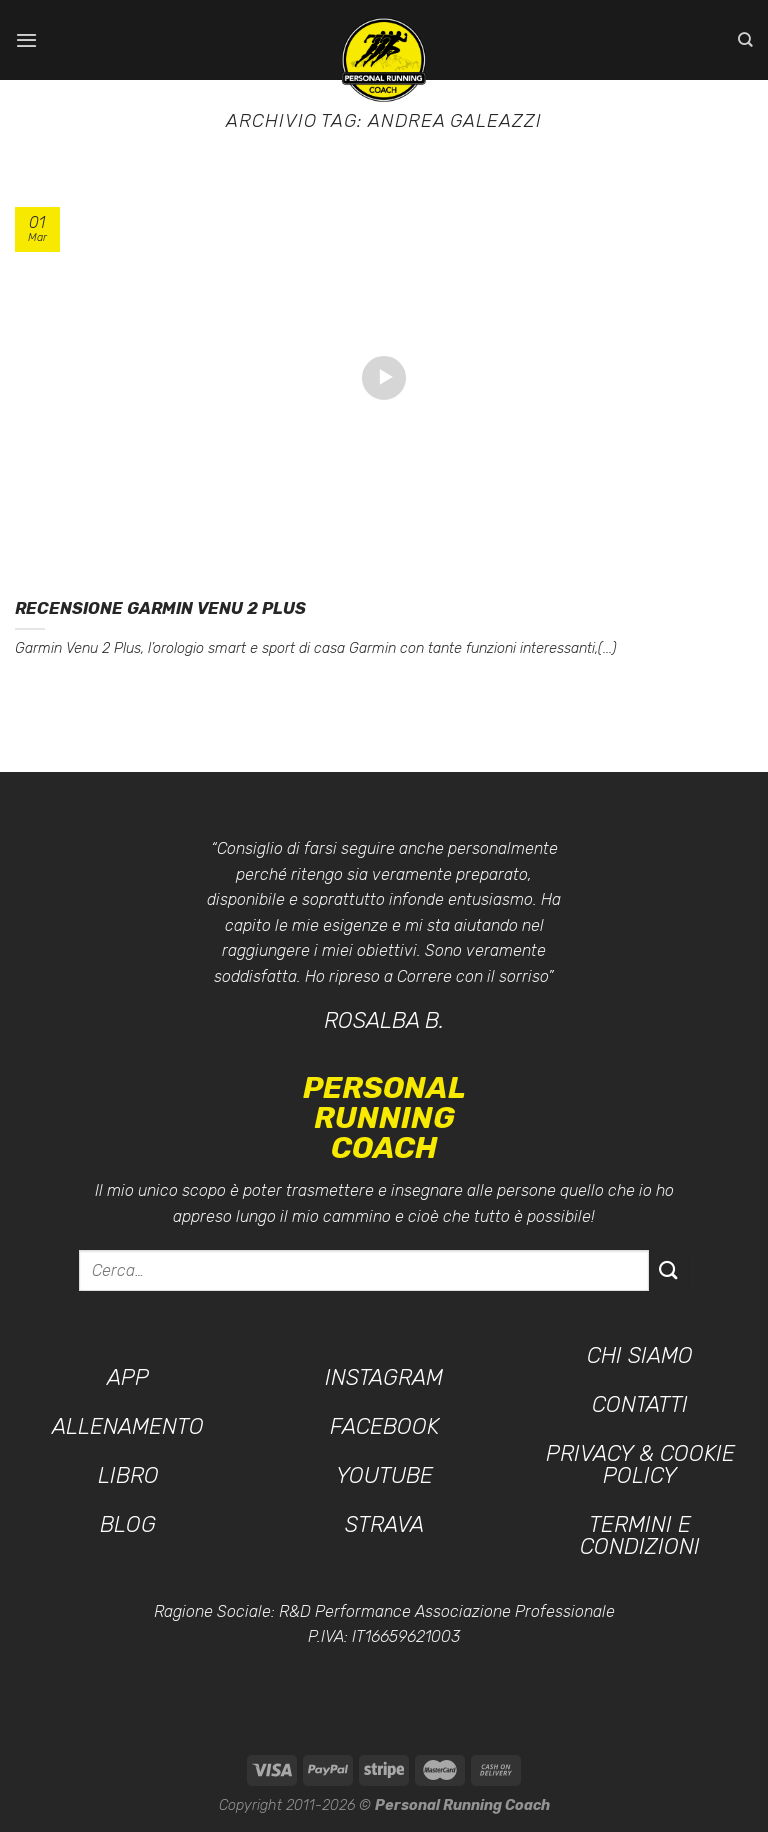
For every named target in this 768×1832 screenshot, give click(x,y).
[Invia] (669, 1270)
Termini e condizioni (640, 1535)
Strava (384, 1524)
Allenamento (128, 1426)
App (128, 1377)
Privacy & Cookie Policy (640, 1464)
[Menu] (27, 39)
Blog (128, 1524)
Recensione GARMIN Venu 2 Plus (160, 608)
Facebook (384, 1426)
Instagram (384, 1377)
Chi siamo (640, 1355)
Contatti (640, 1404)
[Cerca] (745, 40)
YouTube (384, 1475)
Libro (128, 1475)
